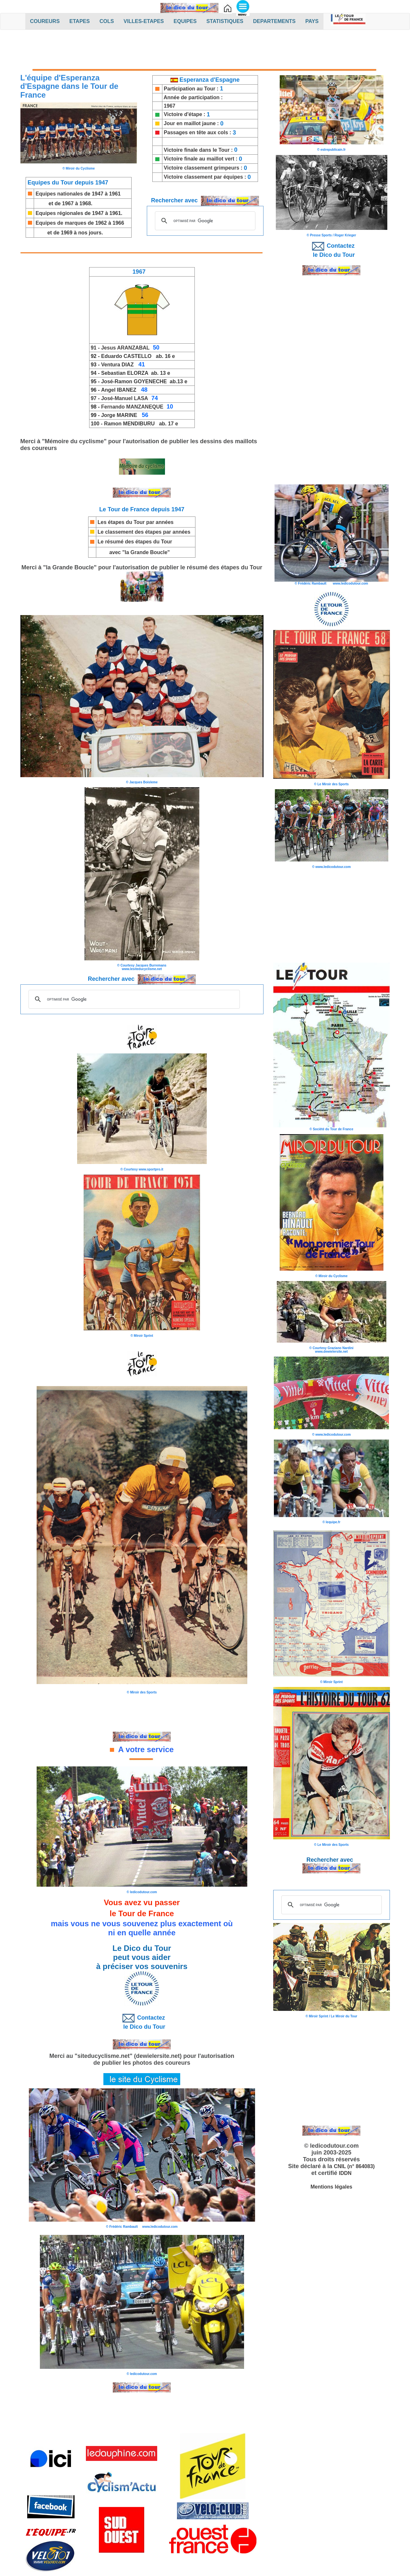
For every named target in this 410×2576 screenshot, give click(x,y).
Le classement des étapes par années (144, 532)
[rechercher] (204, 221)
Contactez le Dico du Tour (141, 2021)
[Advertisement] (205, 50)
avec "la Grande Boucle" (139, 552)
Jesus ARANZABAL (125, 347)
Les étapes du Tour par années (135, 522)
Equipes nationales (59, 193)
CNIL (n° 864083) (354, 2166)
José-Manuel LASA (124, 398)
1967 (169, 106)
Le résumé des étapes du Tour (135, 541)
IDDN (345, 2173)
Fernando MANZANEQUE (132, 407)
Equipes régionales (59, 213)
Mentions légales (331, 2187)
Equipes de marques (61, 223)
